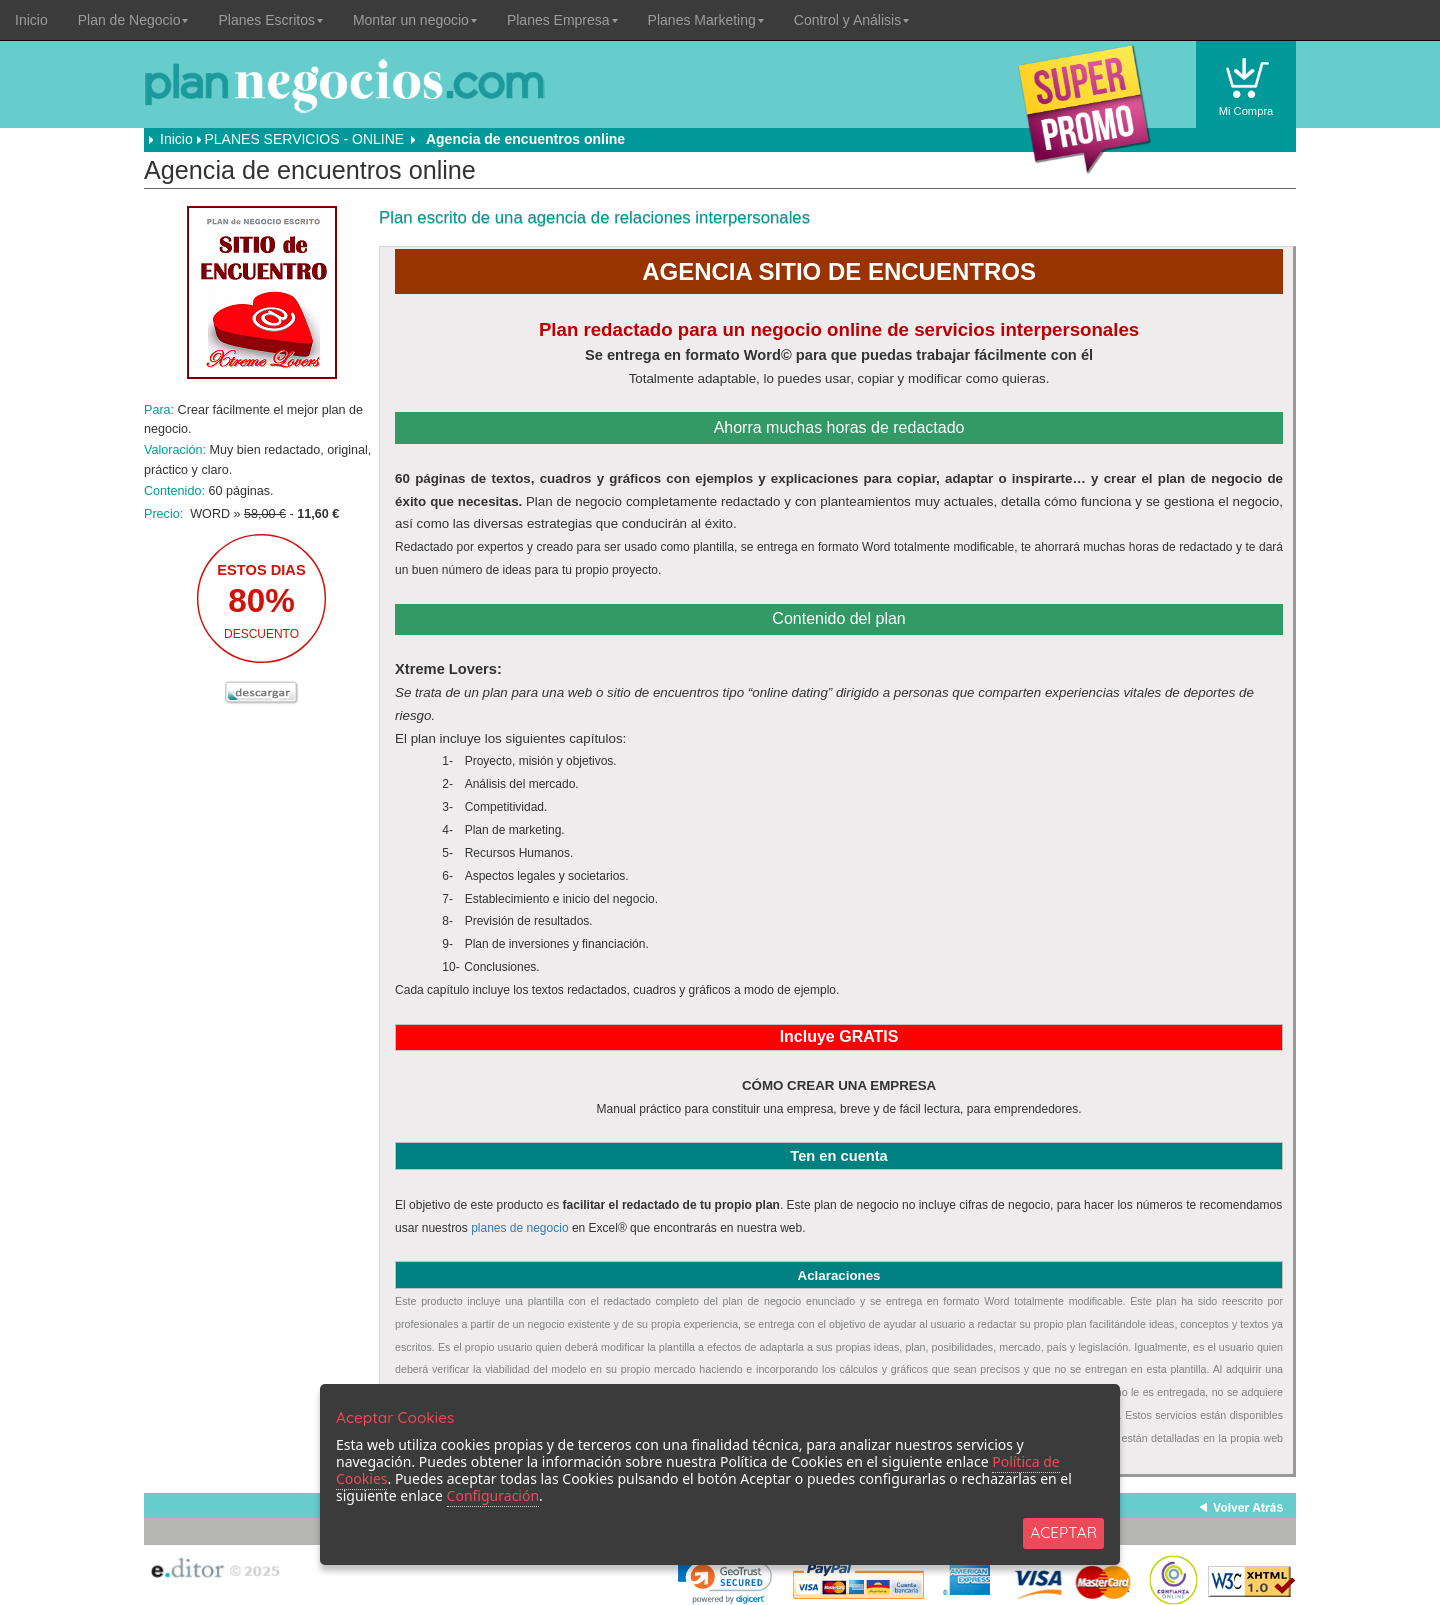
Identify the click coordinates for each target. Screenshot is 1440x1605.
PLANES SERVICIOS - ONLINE (304, 139)
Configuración (493, 1495)
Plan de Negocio (133, 20)
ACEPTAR (1063, 1532)
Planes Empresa (562, 20)
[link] (725, 1580)
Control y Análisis (851, 20)
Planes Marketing (706, 20)
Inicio (31, 20)
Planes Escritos (270, 20)
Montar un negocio (415, 20)
